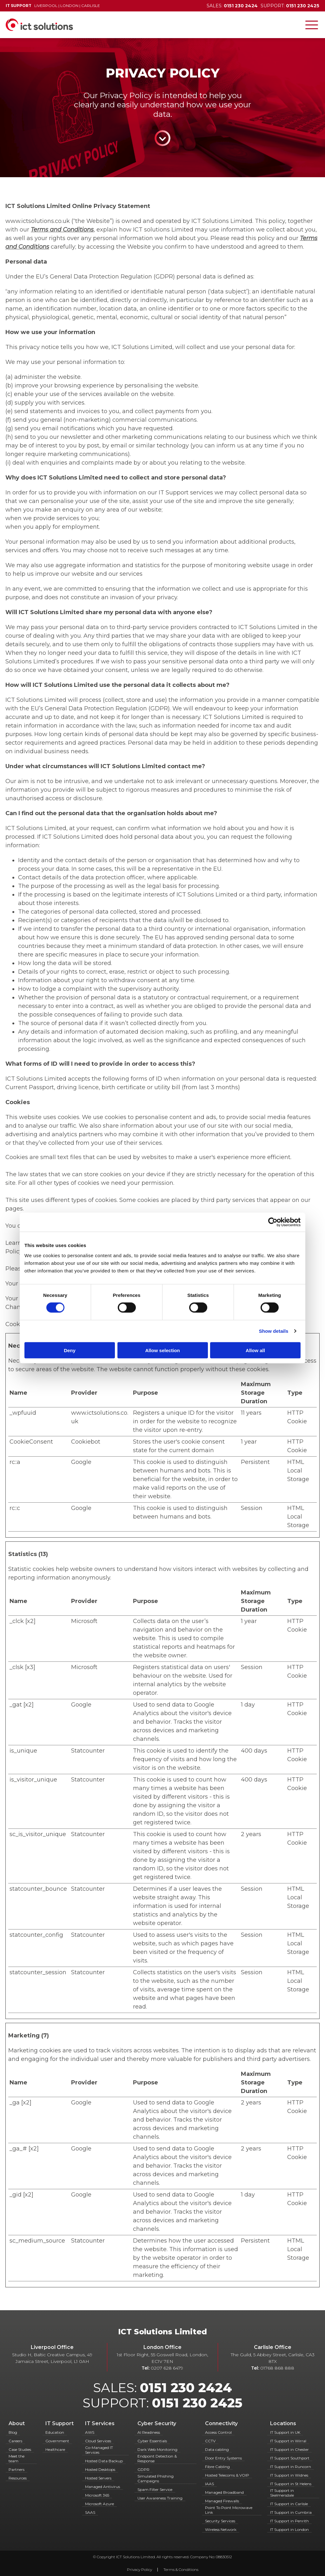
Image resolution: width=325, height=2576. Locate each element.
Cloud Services (98, 2440)
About (17, 2423)
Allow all (255, 1350)
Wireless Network (220, 2529)
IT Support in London (289, 2529)
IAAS (209, 2483)
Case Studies (20, 2449)
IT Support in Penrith (289, 2521)
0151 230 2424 (186, 2387)
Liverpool (45, 5)
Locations (283, 2423)
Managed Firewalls (222, 2501)
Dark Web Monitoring (157, 2449)
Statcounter (88, 1750)
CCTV (210, 2440)
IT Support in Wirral (288, 2440)
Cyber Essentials (152, 2440)
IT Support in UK (285, 2432)
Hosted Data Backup (104, 2461)
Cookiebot (85, 1441)
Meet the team (16, 2458)
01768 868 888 (277, 2368)
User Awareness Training (159, 2498)
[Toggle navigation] (311, 24)
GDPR (143, 2469)
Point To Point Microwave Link (228, 2510)
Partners (16, 2469)
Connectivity (221, 2423)
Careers (15, 2440)
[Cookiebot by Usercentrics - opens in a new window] (273, 1222)
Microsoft (84, 1621)
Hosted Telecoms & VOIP (227, 2475)
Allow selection (162, 1350)
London (69, 5)
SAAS (90, 2512)
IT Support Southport (289, 2458)
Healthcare (55, 2449)
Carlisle (90, 5)
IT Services (100, 2423)
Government (57, 2440)
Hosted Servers (98, 2478)
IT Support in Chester (289, 2449)
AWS (89, 2432)
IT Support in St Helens (290, 2483)
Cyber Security (156, 2423)
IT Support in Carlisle (289, 2503)
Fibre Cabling (217, 2466)
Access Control (218, 2432)
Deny (70, 1350)
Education (54, 2432)
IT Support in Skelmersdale (282, 2493)
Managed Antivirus (102, 2486)
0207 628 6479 (167, 2368)
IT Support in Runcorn (290, 2466)
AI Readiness (148, 2432)
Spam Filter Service (154, 2489)
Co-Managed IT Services (99, 2450)
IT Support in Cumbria (291, 2512)
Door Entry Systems (223, 2458)
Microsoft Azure (99, 2503)
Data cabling (217, 2449)
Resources (18, 2478)
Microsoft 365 (97, 2495)
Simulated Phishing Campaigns (155, 2478)
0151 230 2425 (197, 2403)
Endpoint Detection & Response (157, 2458)
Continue (162, 138)
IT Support (59, 2423)
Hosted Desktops (100, 2469)
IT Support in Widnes (289, 2475)
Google (81, 1462)
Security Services (220, 2521)
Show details (274, 1331)
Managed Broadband (224, 2492)
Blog (13, 2432)
